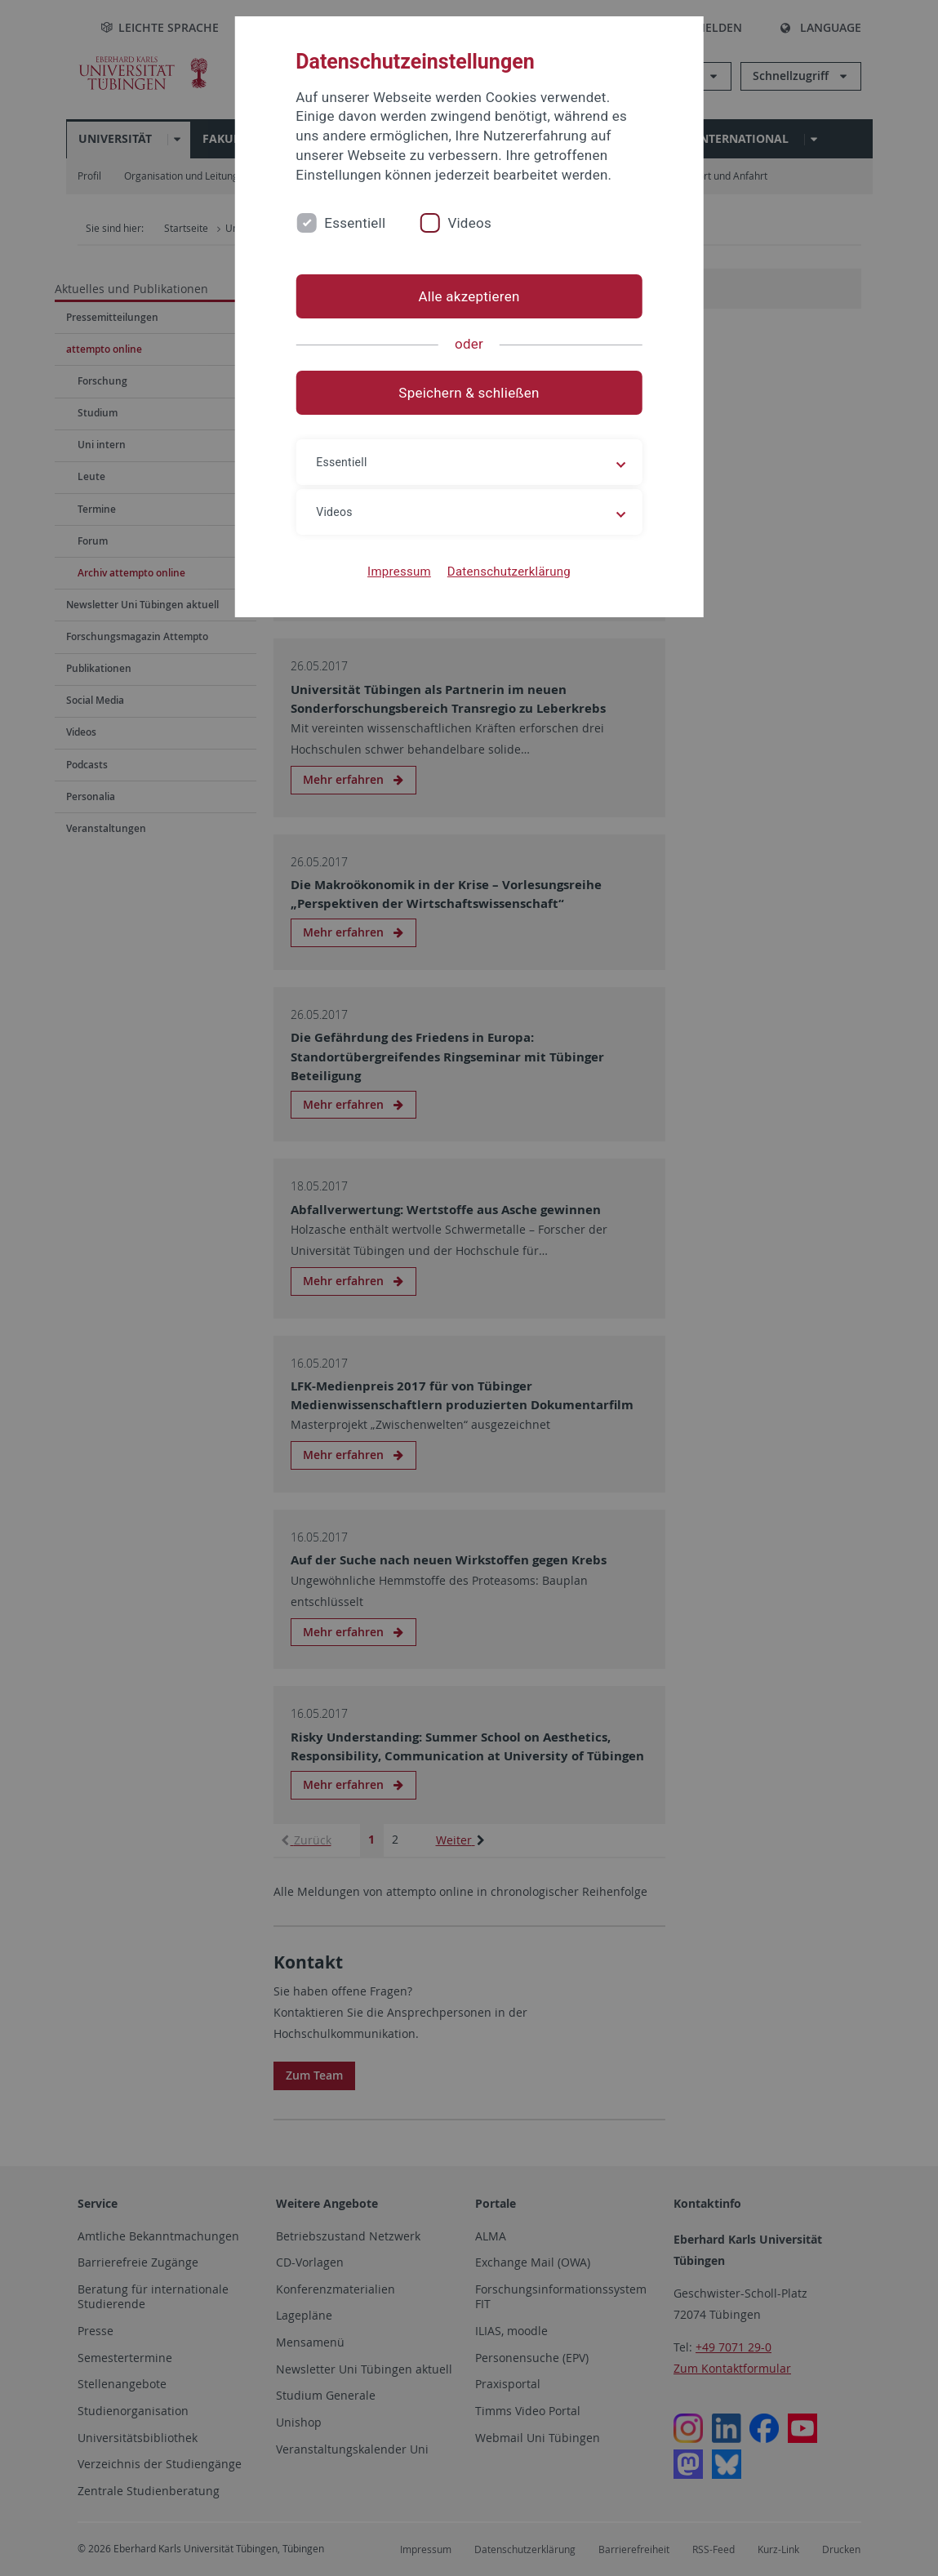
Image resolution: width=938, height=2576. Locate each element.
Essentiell (354, 223)
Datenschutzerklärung (509, 571)
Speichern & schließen (468, 393)
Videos (469, 223)
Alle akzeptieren (468, 296)
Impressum (399, 571)
